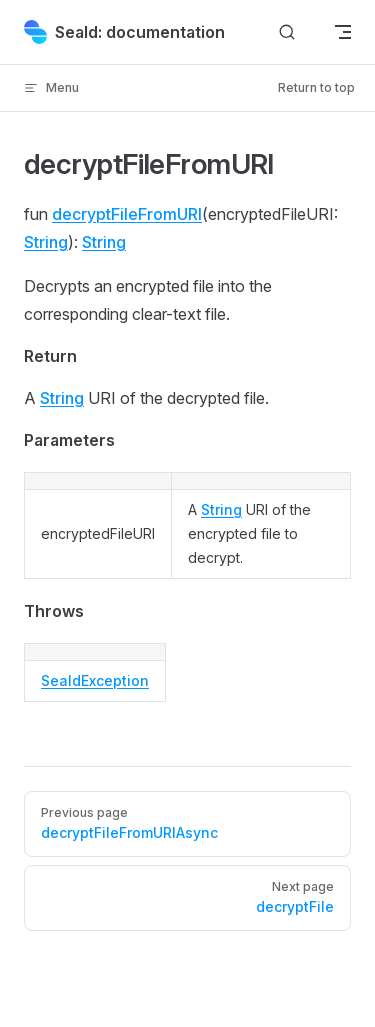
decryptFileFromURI (127, 214)
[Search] (287, 32)
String (46, 242)
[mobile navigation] (343, 32)
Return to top (316, 87)
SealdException (95, 680)
